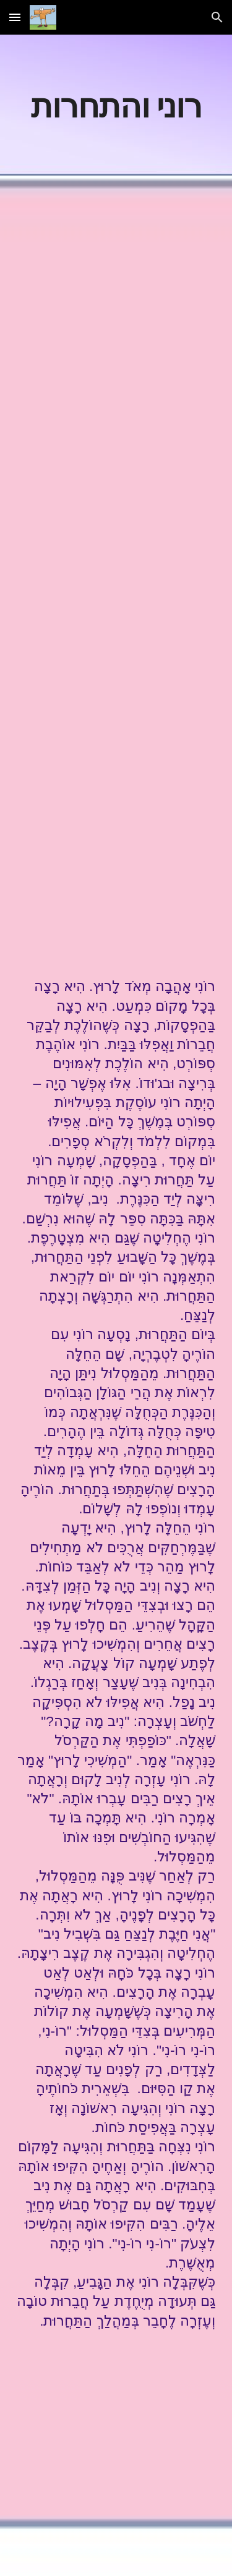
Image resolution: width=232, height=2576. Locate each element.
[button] (15, 17)
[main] (116, 105)
